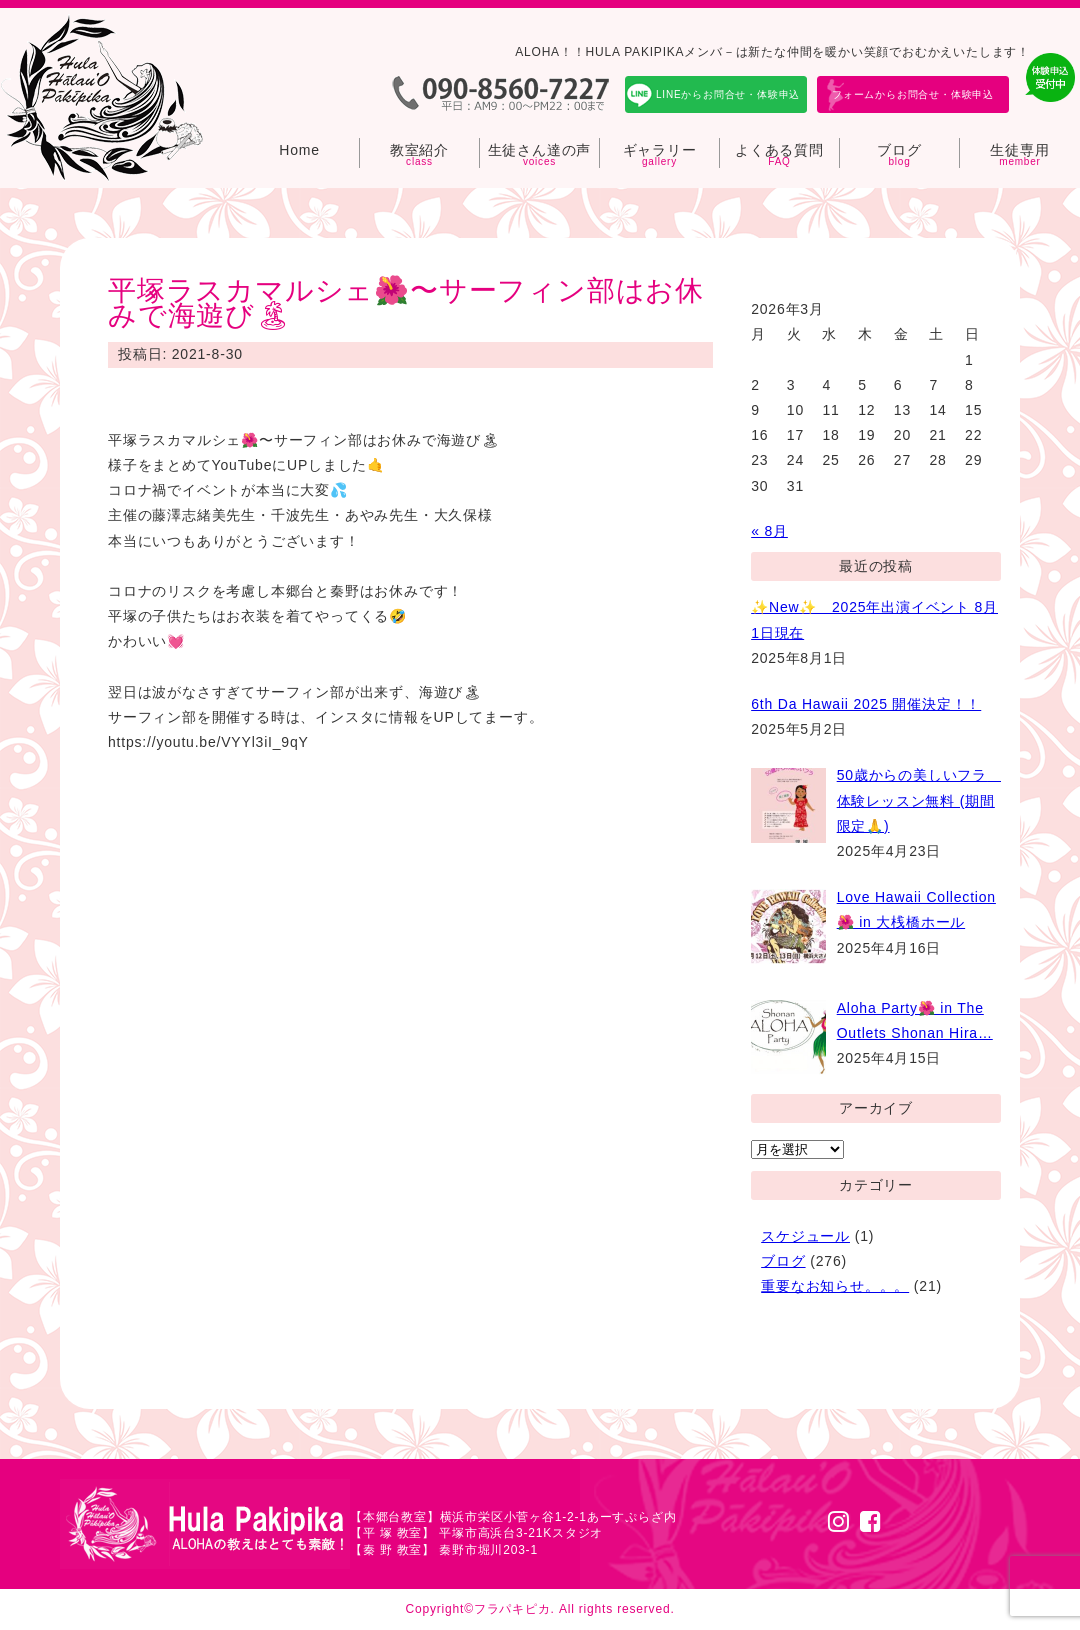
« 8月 (769, 531)
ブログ (899, 150)
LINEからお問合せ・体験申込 (728, 94)
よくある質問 (779, 150)
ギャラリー (660, 150)
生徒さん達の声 (540, 150)
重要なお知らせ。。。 (835, 1286)
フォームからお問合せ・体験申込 (913, 94)
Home (299, 150)
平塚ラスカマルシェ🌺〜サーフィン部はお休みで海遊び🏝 (406, 303)
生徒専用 (1019, 150)
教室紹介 (419, 150)
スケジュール (805, 1236)
